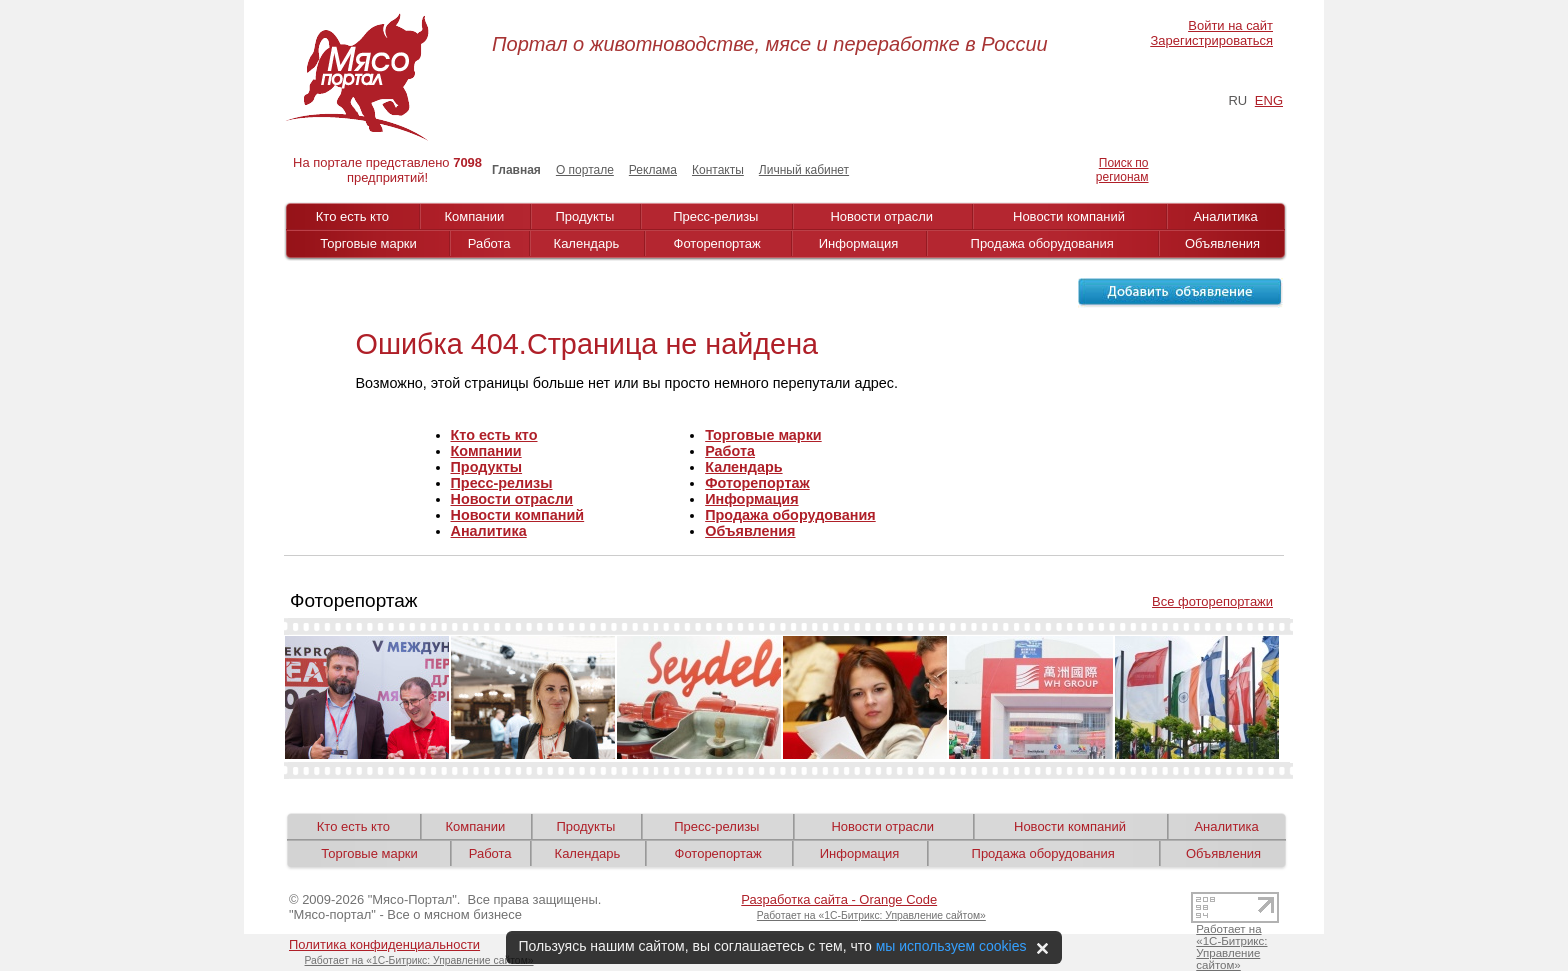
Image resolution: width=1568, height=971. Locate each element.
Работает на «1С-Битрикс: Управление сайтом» (871, 915)
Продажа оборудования (1042, 243)
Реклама (653, 170)
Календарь (587, 243)
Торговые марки (368, 243)
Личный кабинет (804, 170)
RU (1237, 100)
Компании (475, 216)
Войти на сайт (1230, 25)
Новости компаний (1069, 216)
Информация (859, 243)
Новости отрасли (881, 216)
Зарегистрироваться (1212, 40)
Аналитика (1225, 216)
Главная (516, 170)
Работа (489, 243)
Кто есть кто (352, 216)
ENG (1269, 100)
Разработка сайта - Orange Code (839, 899)
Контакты (718, 170)
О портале (585, 170)
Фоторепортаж (717, 243)
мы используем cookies (951, 946)
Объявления (1222, 243)
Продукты (585, 216)
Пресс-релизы (715, 216)
